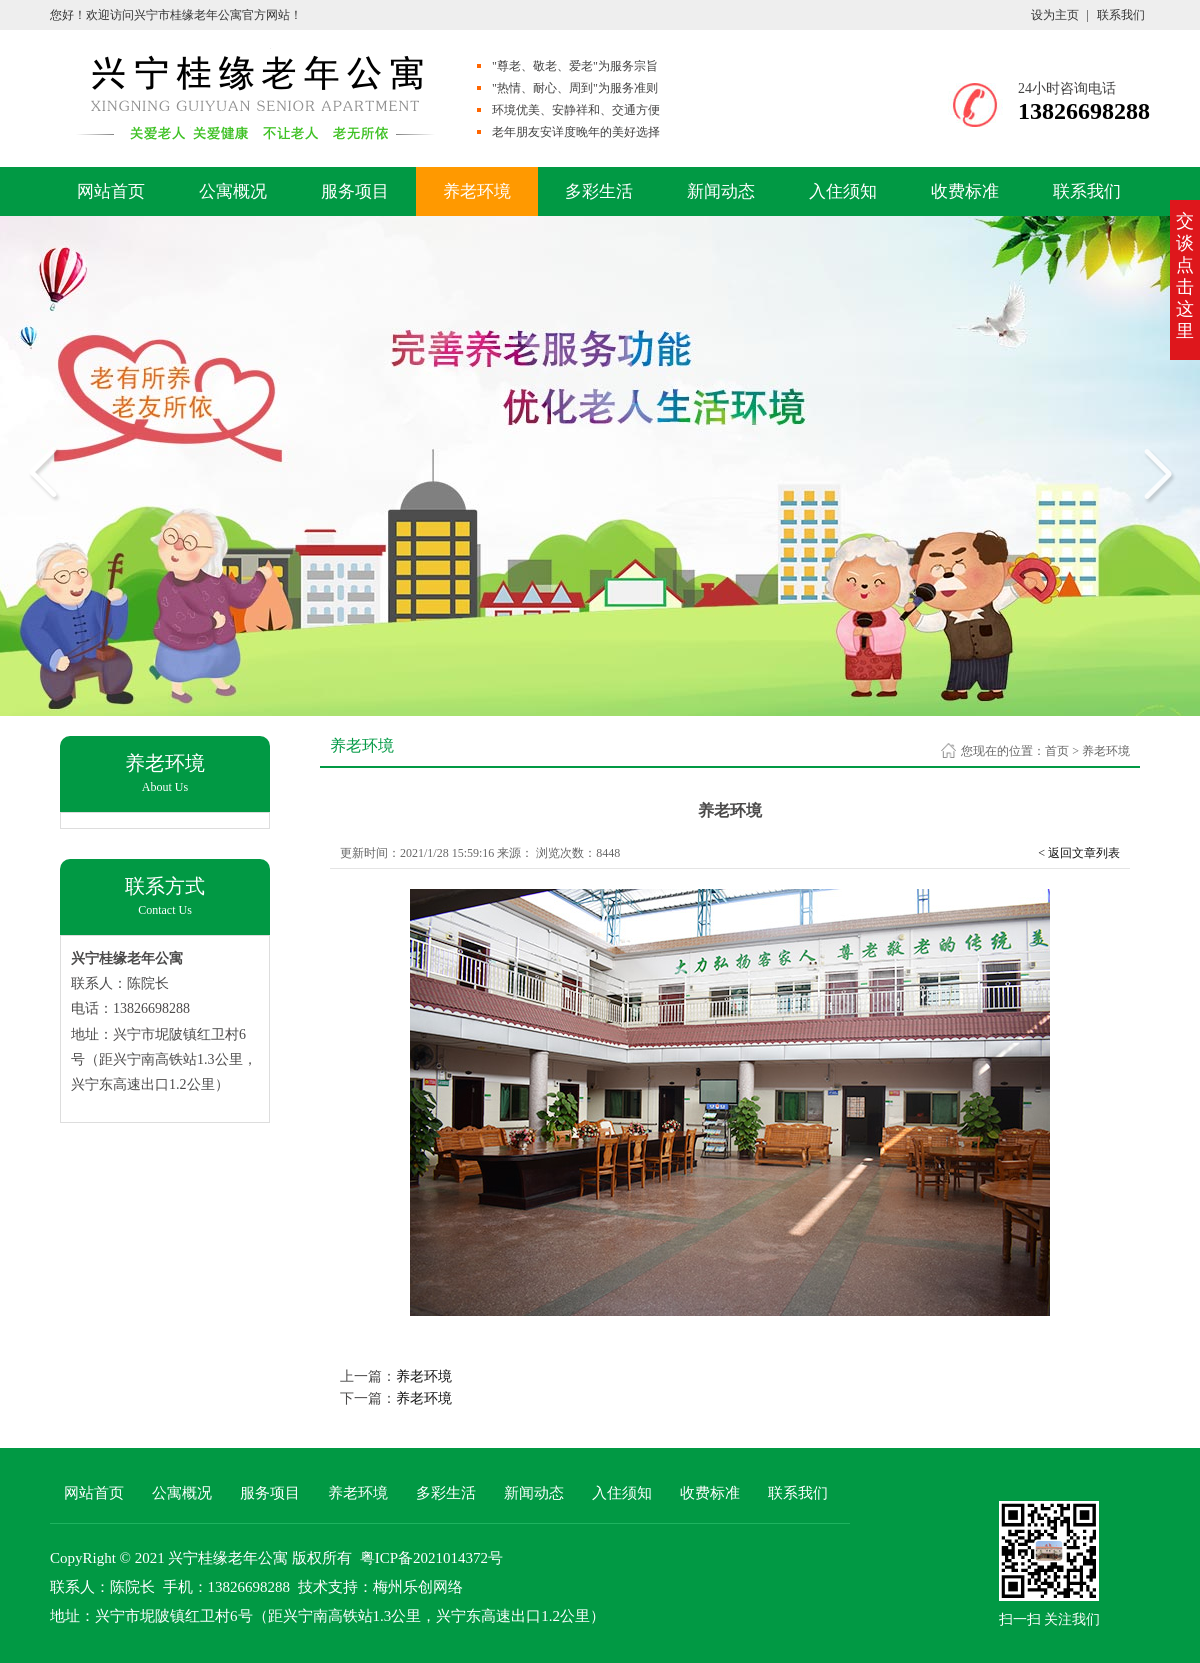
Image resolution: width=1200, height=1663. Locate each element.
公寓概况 (233, 191)
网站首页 (111, 191)
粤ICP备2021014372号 (431, 1558)
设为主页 (1055, 15)
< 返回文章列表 (1079, 853)
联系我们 (1121, 15)
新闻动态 (721, 191)
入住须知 (843, 191)
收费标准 (965, 191)
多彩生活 (599, 191)
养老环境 (477, 191)
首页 (1057, 751)
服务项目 (355, 191)
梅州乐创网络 (418, 1587)
